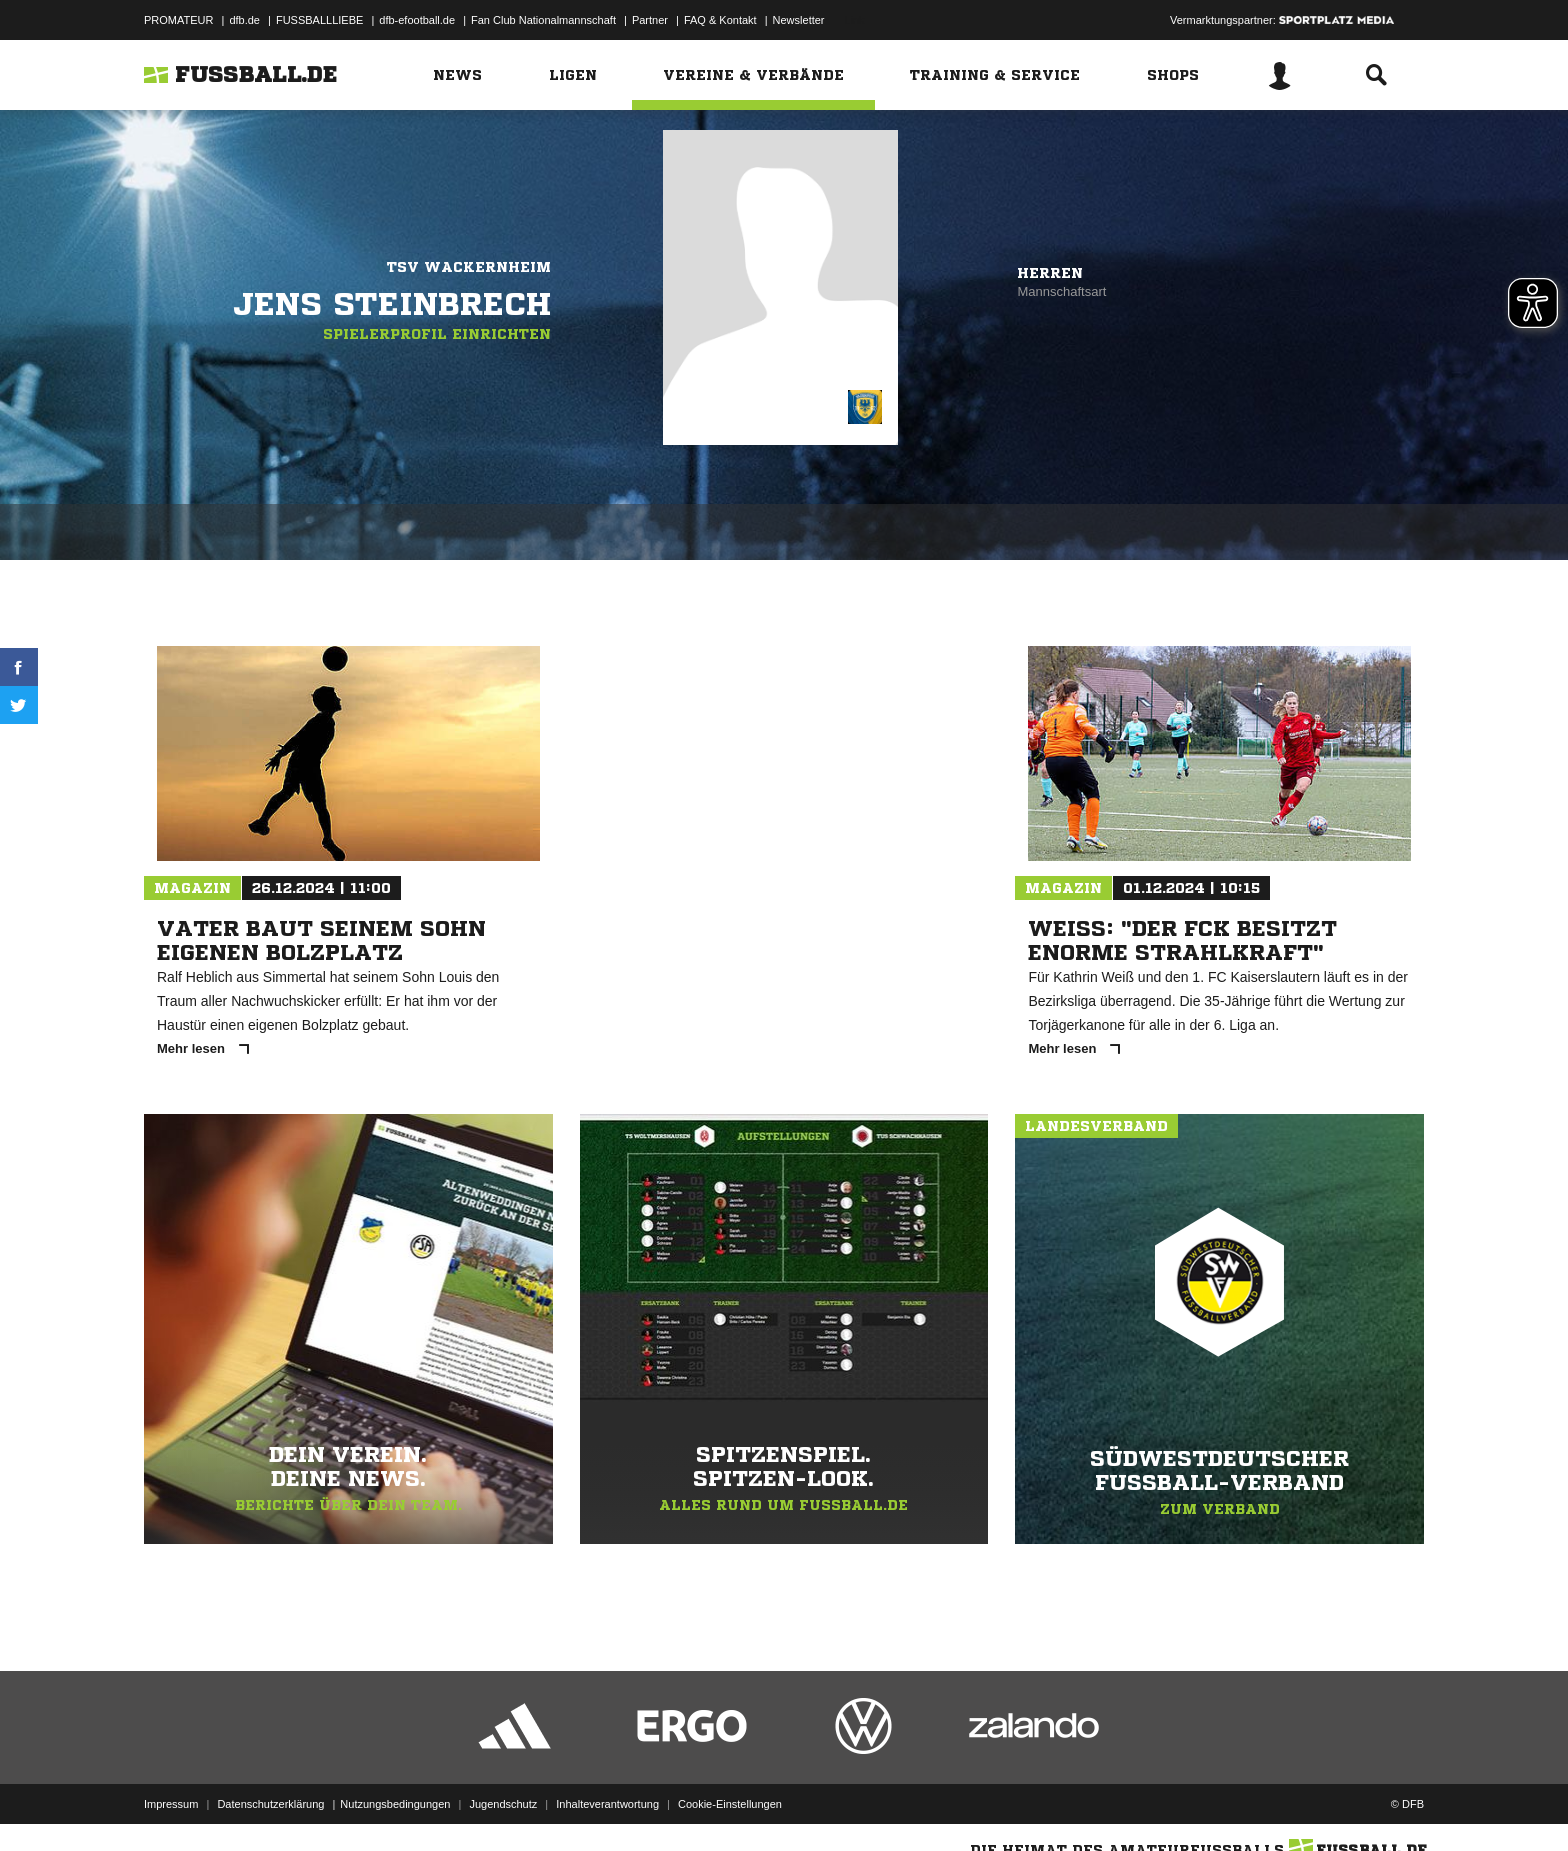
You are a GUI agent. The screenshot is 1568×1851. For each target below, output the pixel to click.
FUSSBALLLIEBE (319, 20)
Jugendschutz (503, 1804)
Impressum (171, 1804)
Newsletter (799, 20)
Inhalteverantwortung (607, 1804)
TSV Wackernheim (469, 267)
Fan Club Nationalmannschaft (543, 20)
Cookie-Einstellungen (730, 1804)
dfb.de (244, 20)
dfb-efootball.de (417, 20)
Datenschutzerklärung (270, 1804)
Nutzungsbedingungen (395, 1804)
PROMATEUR (178, 20)
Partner (650, 20)
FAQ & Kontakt (720, 20)
